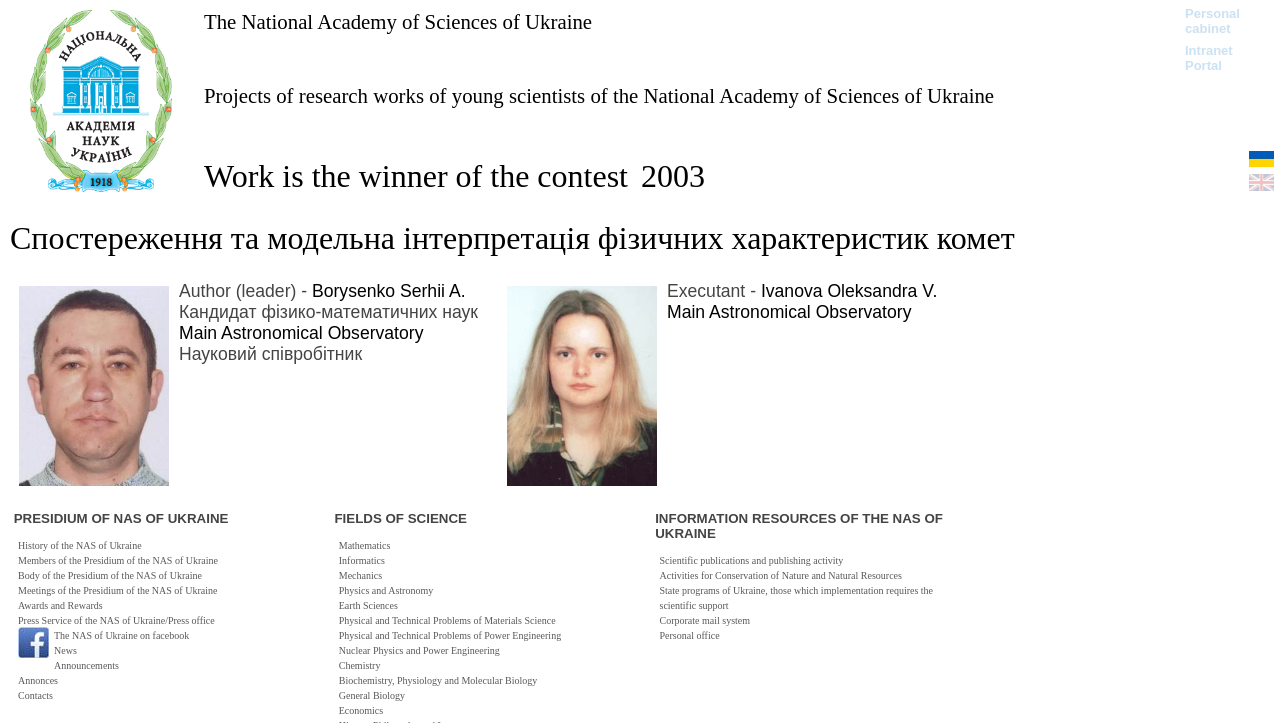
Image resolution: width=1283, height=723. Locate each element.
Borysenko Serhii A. (389, 291)
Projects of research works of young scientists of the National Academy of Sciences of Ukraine (599, 95)
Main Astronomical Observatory (301, 333)
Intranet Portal (1209, 58)
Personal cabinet (1212, 21)
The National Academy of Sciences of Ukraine (398, 21)
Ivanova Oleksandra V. (849, 291)
